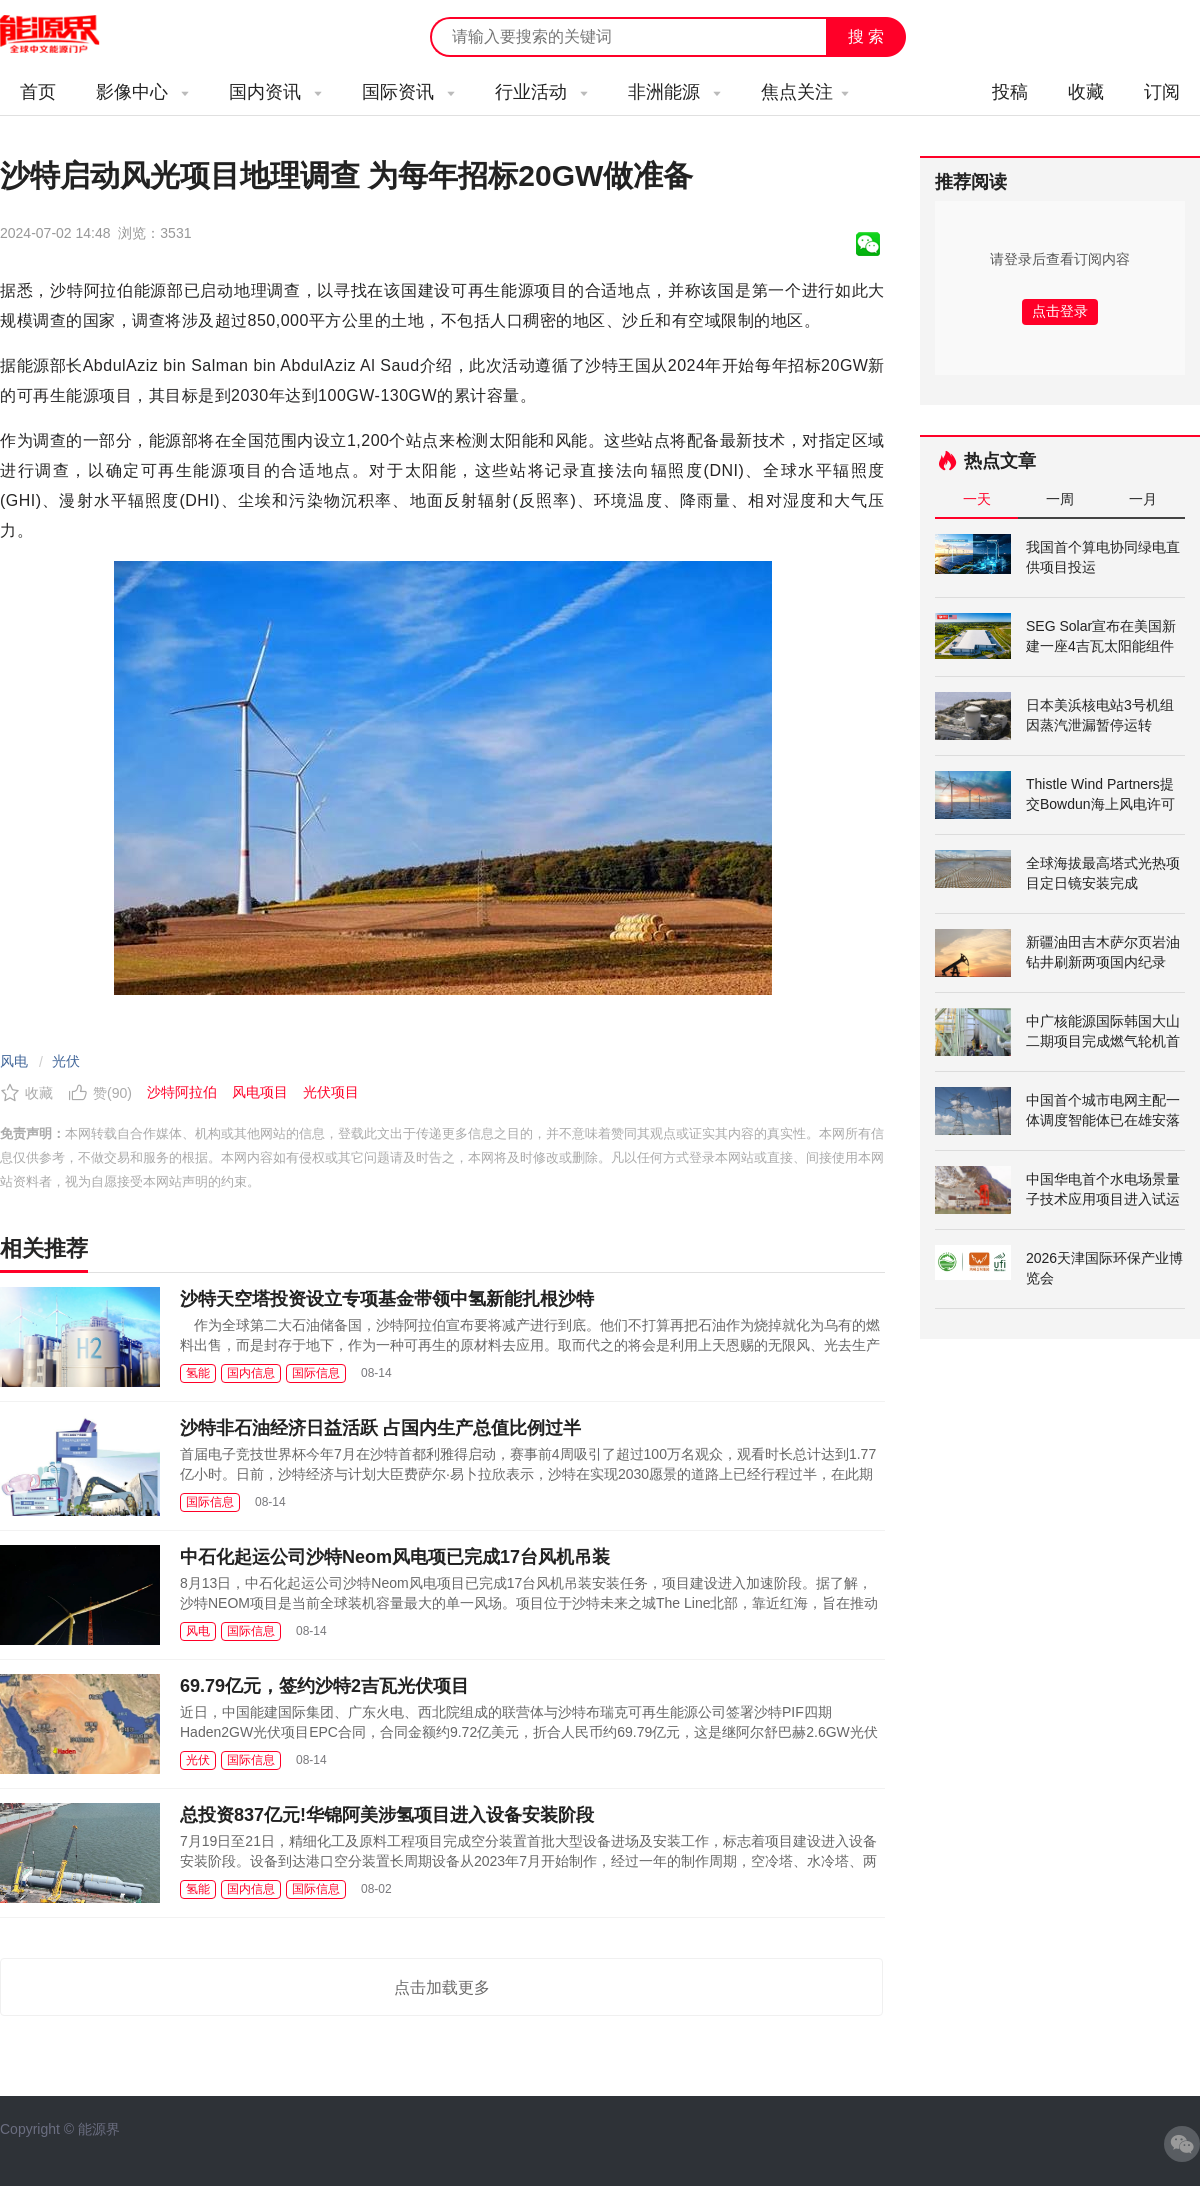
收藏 (1086, 92)
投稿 (1010, 92)
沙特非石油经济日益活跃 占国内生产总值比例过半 (380, 1428)
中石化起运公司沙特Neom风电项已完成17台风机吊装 (395, 1557)
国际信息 (316, 1373)
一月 (1143, 499)
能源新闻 (68, 35)
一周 (1060, 499)
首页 (38, 92)
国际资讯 (408, 92)
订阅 (1162, 92)
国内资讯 (275, 92)
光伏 (66, 1061)
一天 (977, 499)
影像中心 (142, 92)
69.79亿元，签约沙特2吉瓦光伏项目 (324, 1686)
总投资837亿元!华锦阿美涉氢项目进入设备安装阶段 (387, 1815)
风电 (14, 1061)
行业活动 (541, 92)
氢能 (198, 1373)
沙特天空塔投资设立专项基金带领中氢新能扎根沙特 (387, 1299)
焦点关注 (805, 92)
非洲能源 (674, 92)
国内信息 (251, 1373)
